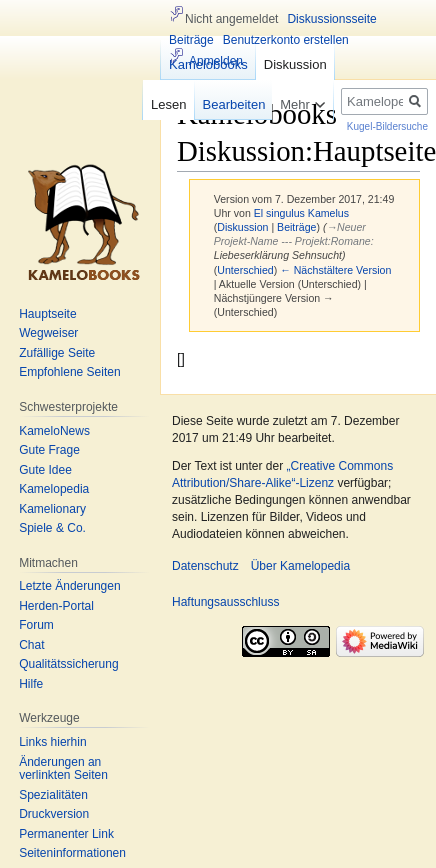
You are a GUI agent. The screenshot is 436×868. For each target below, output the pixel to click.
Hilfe (31, 684)
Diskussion (242, 227)
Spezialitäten (53, 795)
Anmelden (216, 61)
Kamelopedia (54, 489)
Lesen (160, 104)
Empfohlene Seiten (69, 372)
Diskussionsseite (331, 19)
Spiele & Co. (52, 528)
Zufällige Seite (57, 353)
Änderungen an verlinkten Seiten (63, 769)
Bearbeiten (226, 104)
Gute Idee (45, 470)
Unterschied (245, 270)
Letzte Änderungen (69, 586)
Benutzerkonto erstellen (286, 40)
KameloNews (54, 431)
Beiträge (296, 227)
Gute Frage (49, 450)
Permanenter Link (66, 834)
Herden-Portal (56, 606)
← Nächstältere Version (335, 270)
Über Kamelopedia (300, 566)
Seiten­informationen (72, 853)
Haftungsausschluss (225, 602)
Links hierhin (52, 742)
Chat (31, 645)
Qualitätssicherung (68, 664)
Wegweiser (48, 333)
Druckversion (54, 814)
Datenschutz (205, 566)
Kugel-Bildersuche (387, 126)
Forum (36, 625)
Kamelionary (52, 509)
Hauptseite (47, 314)
